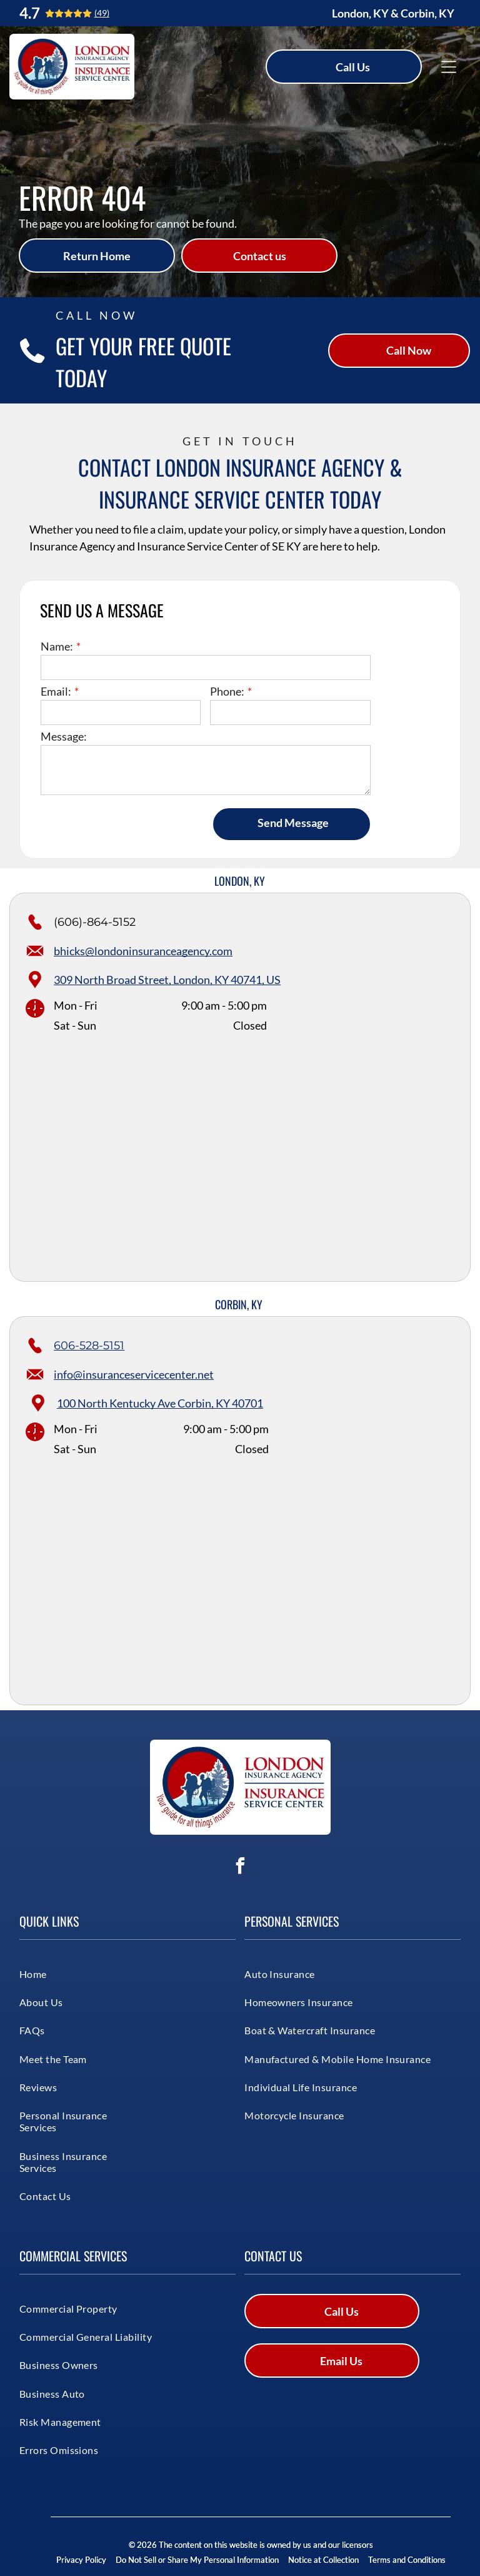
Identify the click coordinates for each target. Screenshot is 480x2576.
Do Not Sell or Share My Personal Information (197, 2560)
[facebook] (240, 1867)
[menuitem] (64, 1973)
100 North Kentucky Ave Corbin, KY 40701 (160, 1403)
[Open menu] (449, 67)
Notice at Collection (323, 2560)
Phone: (227, 691)
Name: (57, 646)
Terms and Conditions (407, 2560)
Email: (56, 691)
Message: (64, 736)
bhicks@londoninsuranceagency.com (143, 951)
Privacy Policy (81, 2560)
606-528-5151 (89, 1345)
